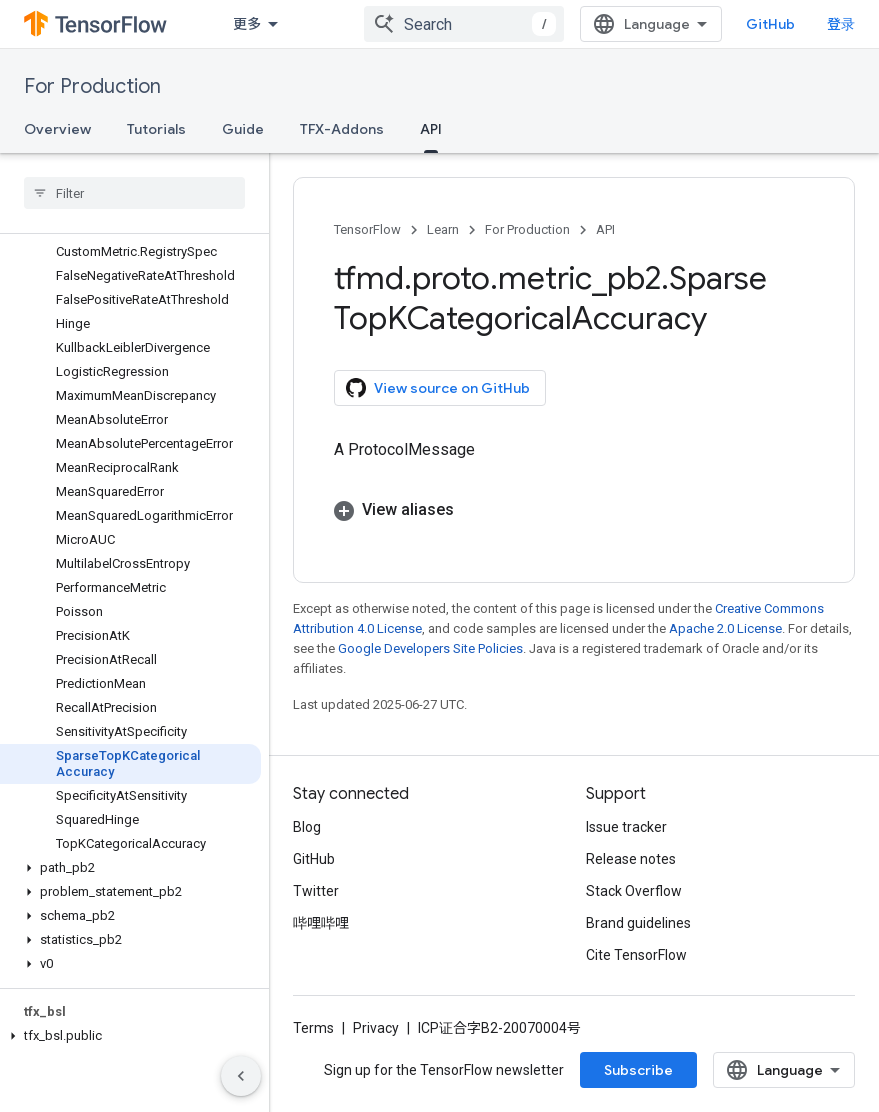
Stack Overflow (634, 891)
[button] (130, 868)
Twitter (316, 891)
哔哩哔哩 (321, 923)
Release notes (631, 859)
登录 (841, 24)
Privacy (376, 1028)
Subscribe (638, 1070)
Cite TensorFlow (636, 955)
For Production (92, 86)
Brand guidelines (638, 923)
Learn (443, 229)
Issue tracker (626, 827)
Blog (307, 827)
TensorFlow (367, 229)
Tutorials (156, 129)
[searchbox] (134, 193)
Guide (243, 129)
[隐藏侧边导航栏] (241, 1076)
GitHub (770, 24)
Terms (313, 1028)
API (605, 229)
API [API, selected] (431, 129)
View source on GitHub (438, 388)
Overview (57, 129)
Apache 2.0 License (725, 628)
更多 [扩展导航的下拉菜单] (247, 24)
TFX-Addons (342, 129)
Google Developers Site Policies (430, 648)
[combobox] (464, 24)
